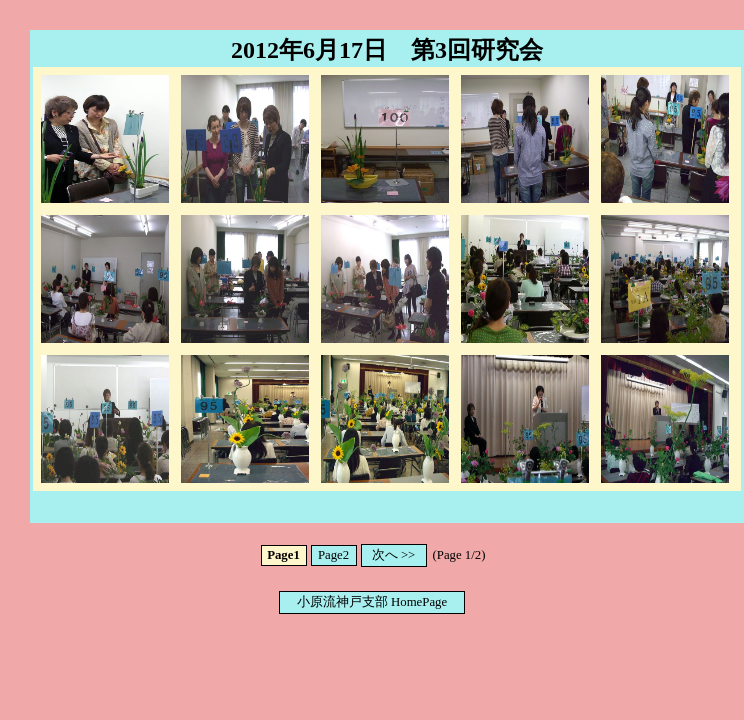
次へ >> (394, 555)
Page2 (333, 555)
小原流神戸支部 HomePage (372, 602)
